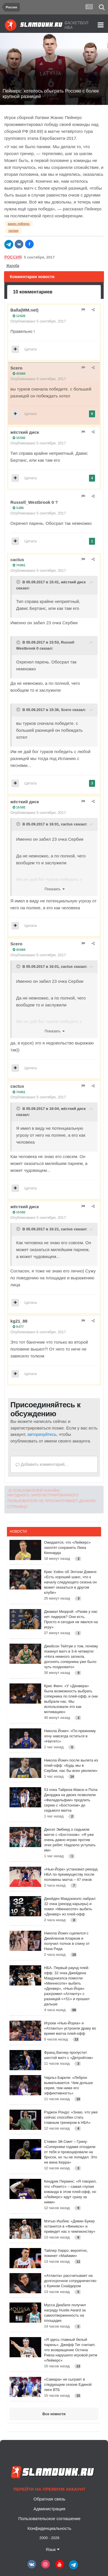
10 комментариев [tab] (32, 291)
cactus (17, 559)
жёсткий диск (24, 432)
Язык (52, 2549)
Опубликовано (38, 321)
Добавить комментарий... (42, 1464)
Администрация (49, 2508)
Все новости (53, 2414)
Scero (16, 367)
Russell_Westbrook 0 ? (34, 502)
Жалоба (12, 266)
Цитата (30, 349)
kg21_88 (18, 1321)
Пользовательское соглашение (49, 2518)
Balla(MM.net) (24, 310)
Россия (13, 257)
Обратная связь (49, 2498)
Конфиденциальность (49, 2528)
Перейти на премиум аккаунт (49, 2489)
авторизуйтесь (41, 1434)
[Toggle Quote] (18, 582)
